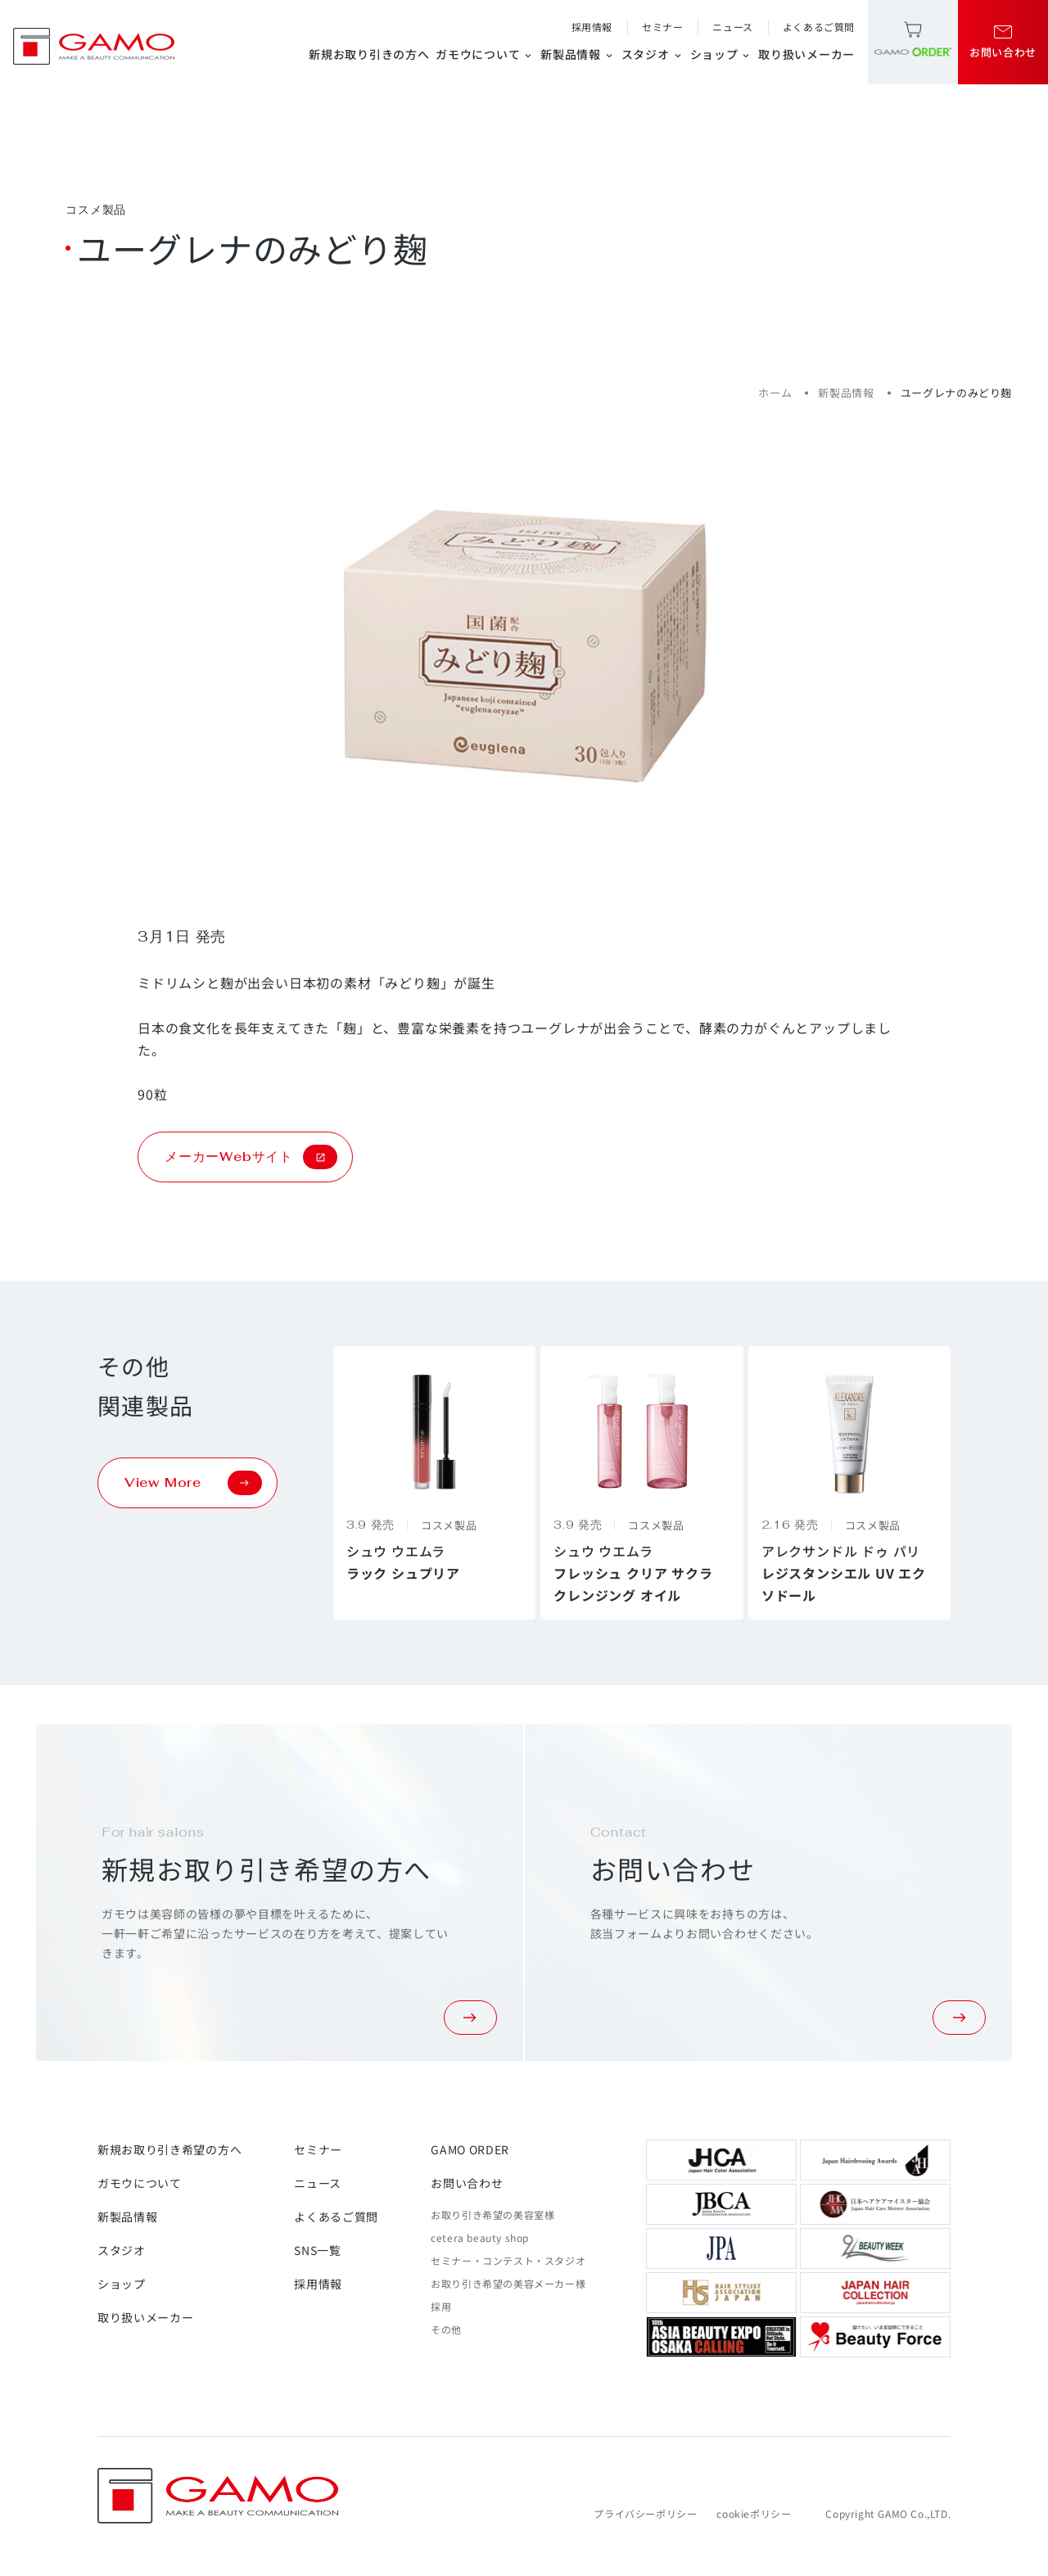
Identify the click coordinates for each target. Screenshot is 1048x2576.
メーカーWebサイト (251, 1157)
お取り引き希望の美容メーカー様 (508, 2283)
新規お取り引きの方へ (369, 54)
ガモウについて (485, 54)
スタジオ (652, 54)
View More (193, 1483)
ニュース (732, 27)
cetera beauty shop (480, 2237)
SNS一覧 (317, 2250)
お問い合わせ (467, 2183)
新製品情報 (577, 54)
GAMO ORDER (470, 2149)
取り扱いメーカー (806, 54)
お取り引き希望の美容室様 (492, 2214)
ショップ (721, 54)
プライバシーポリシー (645, 2513)
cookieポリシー (753, 2513)
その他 (446, 2329)
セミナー (662, 27)
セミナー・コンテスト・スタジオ (508, 2260)
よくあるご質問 (819, 27)
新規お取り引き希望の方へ (169, 2149)
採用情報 (591, 27)
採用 (441, 2306)
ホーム (775, 392)
